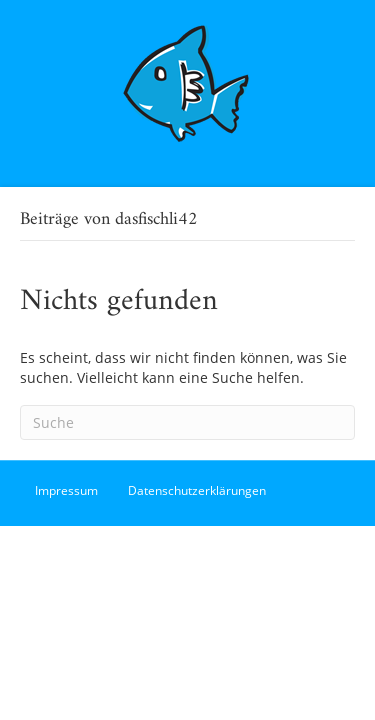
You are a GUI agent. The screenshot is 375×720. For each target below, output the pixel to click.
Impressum (66, 490)
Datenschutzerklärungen (197, 490)
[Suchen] (187, 422)
